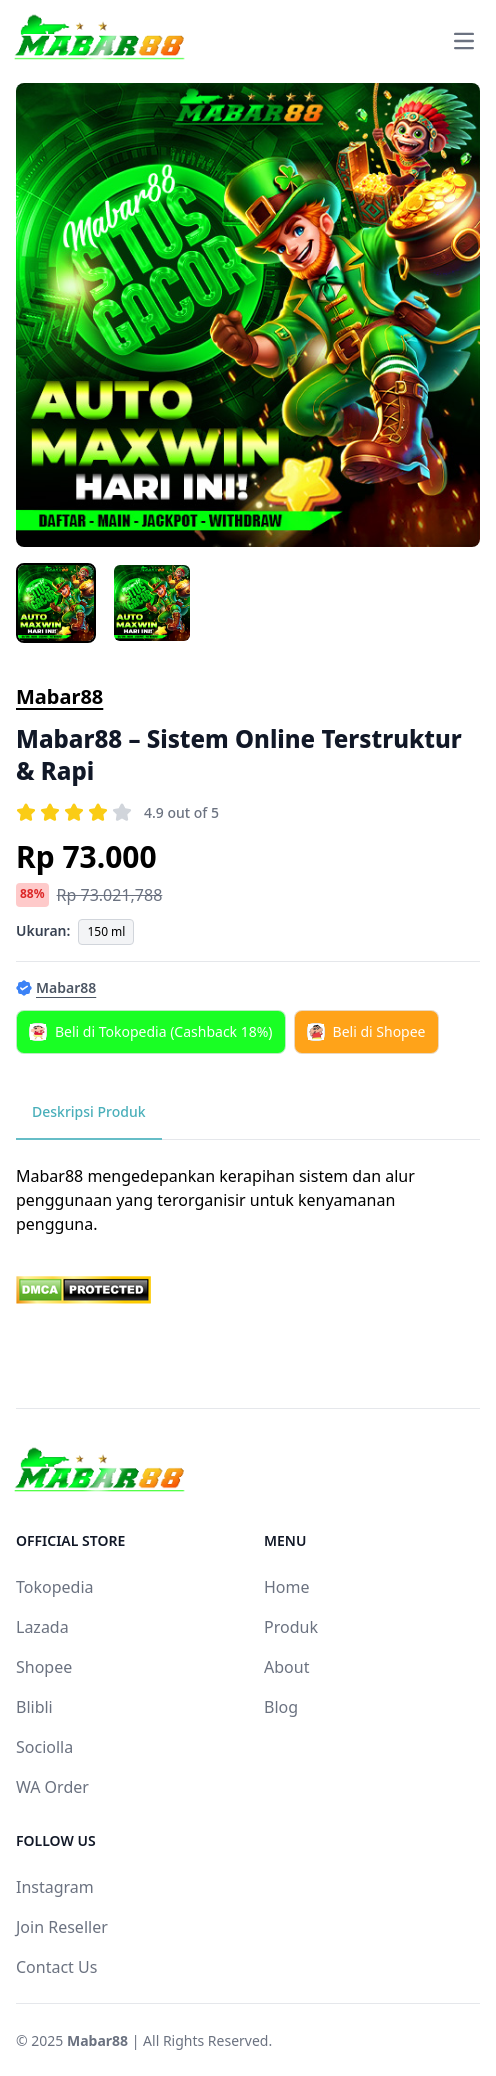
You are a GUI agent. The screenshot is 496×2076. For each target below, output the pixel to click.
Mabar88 (59, 696)
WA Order (52, 1787)
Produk (291, 1627)
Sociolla (44, 1747)
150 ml (106, 931)
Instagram (55, 1887)
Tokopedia (55, 1587)
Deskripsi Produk (89, 1111)
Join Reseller (62, 1927)
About (286, 1667)
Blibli (34, 1707)
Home (287, 1587)
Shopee (44, 1667)
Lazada (42, 1627)
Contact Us (56, 1967)
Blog (281, 1707)
